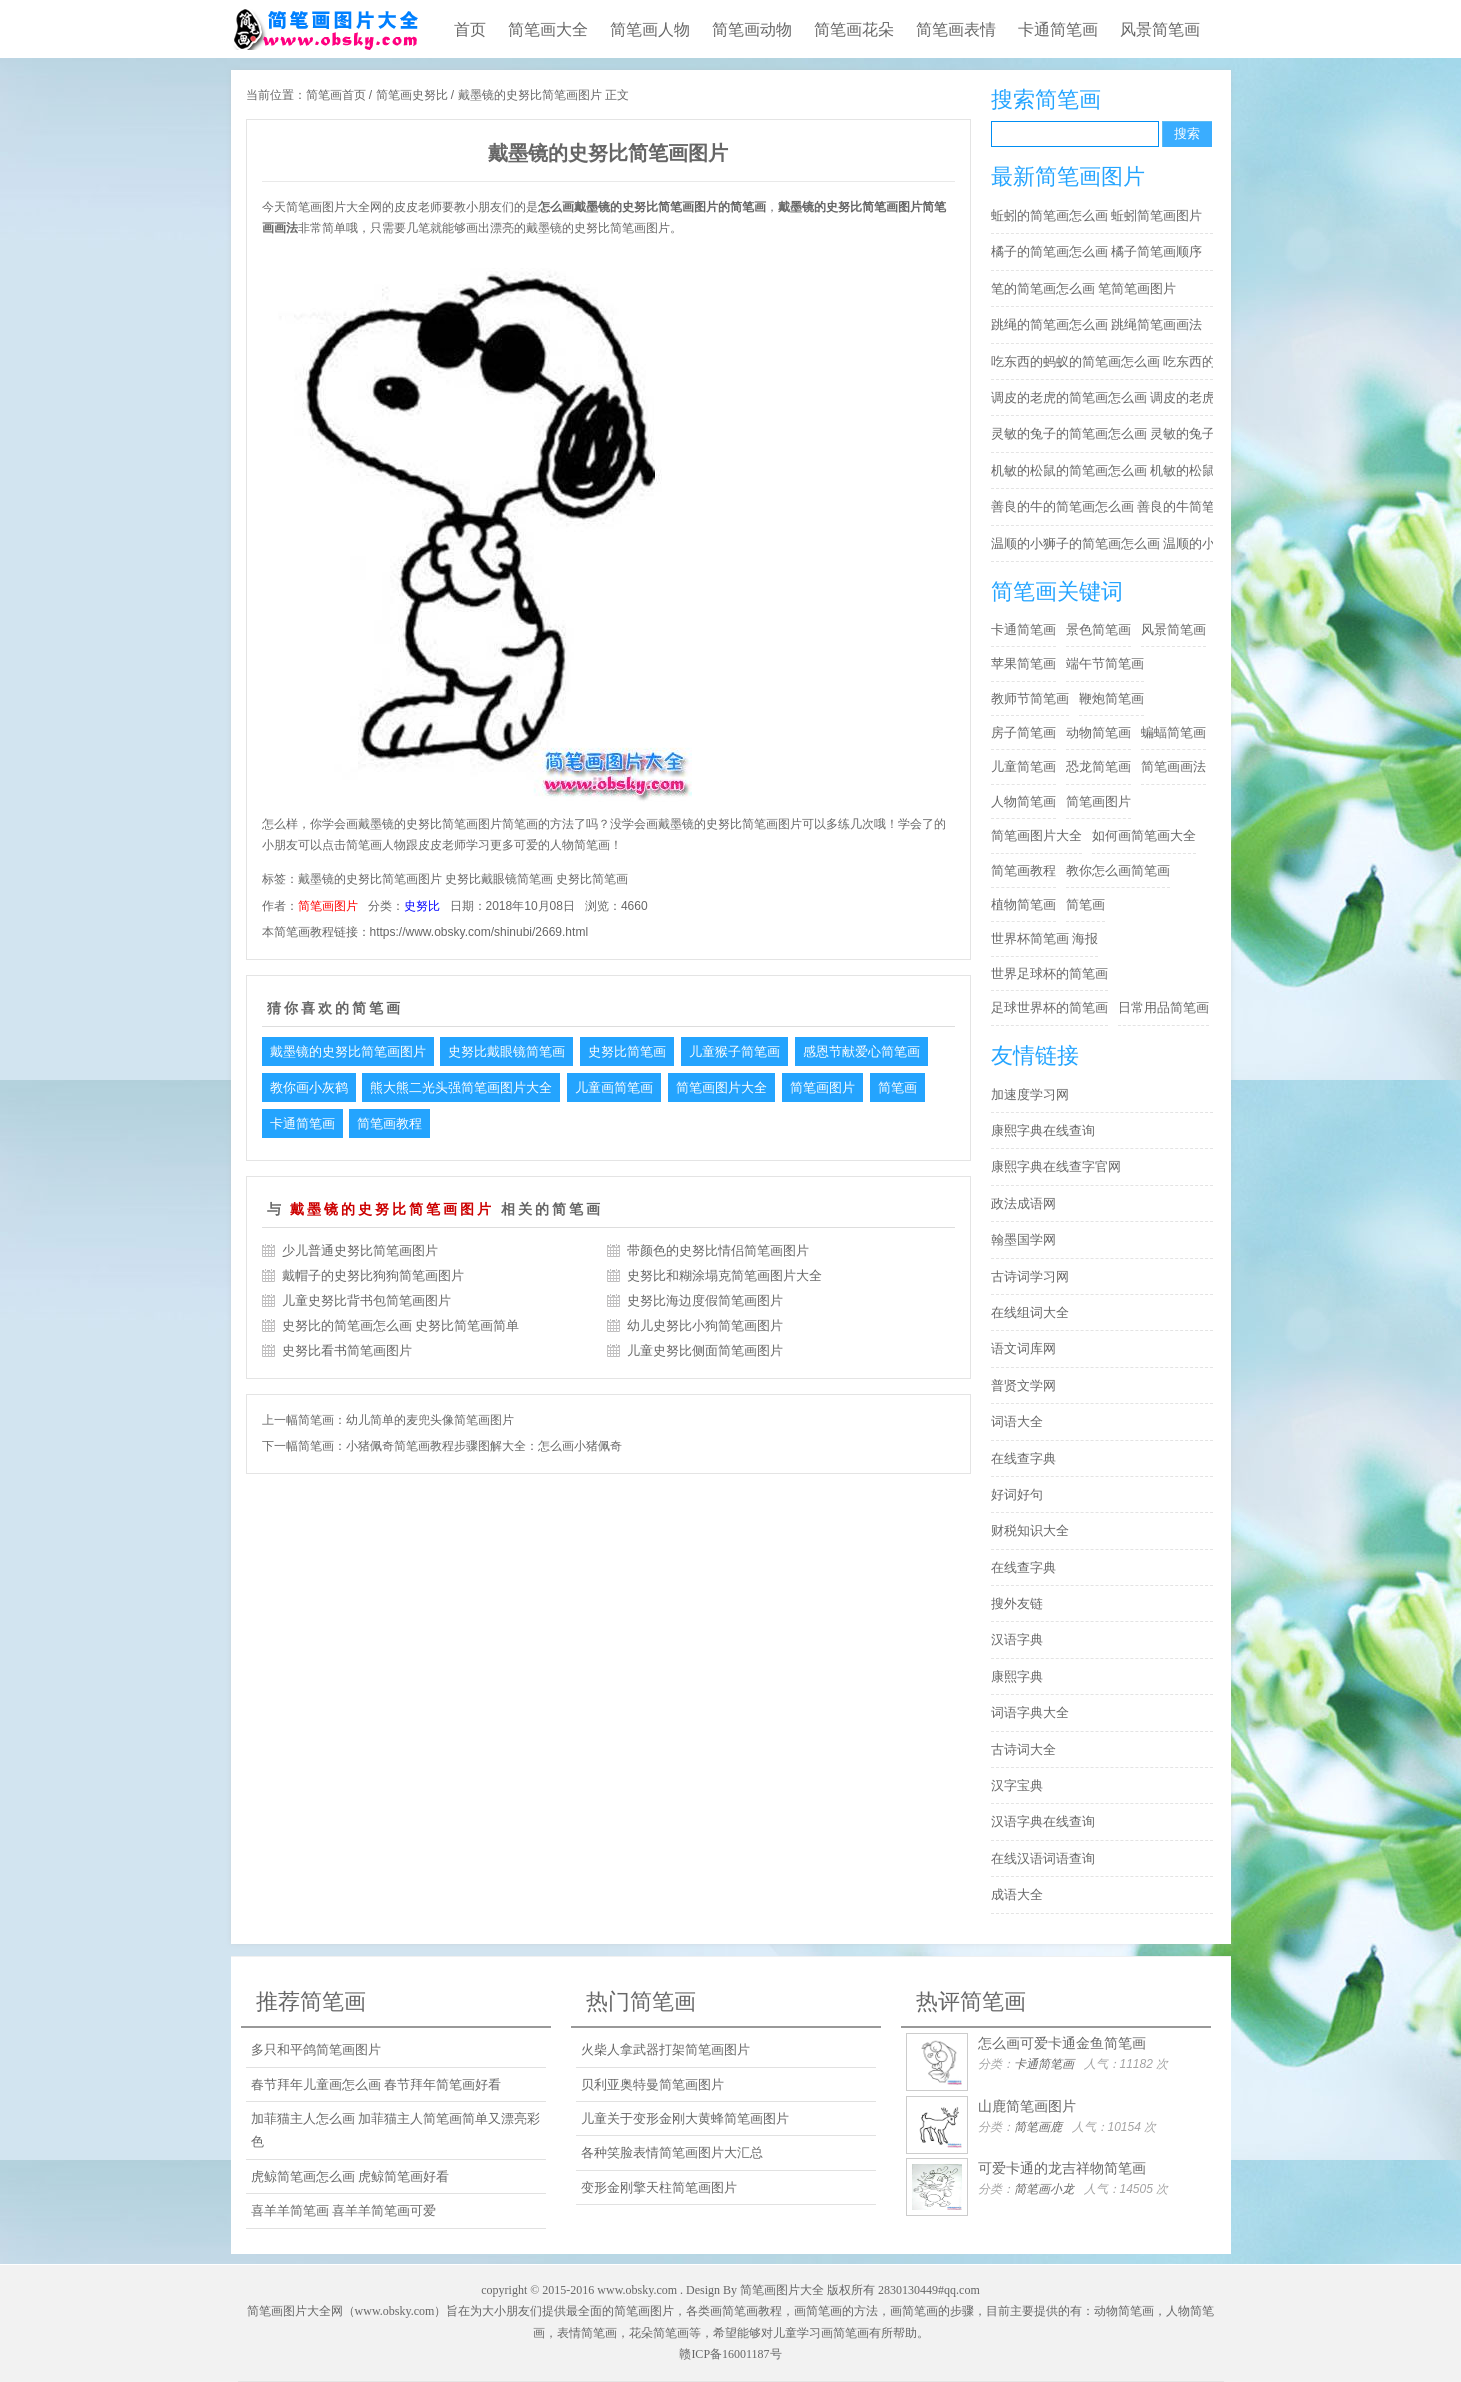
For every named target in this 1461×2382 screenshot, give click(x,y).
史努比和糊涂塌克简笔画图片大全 (724, 1275)
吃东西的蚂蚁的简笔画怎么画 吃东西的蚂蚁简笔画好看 (1107, 361)
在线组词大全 (1030, 1312)
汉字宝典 (1017, 1785)
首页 (470, 29)
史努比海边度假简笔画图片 (705, 1300)
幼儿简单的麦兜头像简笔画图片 (430, 1420)
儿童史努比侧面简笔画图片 (705, 1350)
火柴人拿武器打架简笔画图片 (665, 2049)
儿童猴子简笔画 (734, 1051)
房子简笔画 (1023, 732)
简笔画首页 (336, 95)
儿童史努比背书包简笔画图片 (366, 1300)
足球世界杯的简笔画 (1049, 1007)
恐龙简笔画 (1098, 766)
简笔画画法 (1173, 766)
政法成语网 (1023, 1203)
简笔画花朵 (854, 29)
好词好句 (1017, 1494)
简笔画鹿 (1038, 2127)
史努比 (422, 906)
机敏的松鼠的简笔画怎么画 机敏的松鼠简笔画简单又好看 (1107, 470)
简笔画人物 (650, 29)
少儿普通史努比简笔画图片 (360, 1250)
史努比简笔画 (592, 879)
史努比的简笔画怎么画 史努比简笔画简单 (401, 1325)
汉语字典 (1017, 1639)
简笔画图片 (328, 906)
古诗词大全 (1023, 1749)
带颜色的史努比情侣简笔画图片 (718, 1250)
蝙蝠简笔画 (1173, 732)
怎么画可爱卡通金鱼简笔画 (1062, 2043)
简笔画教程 (389, 1123)
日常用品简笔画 (1163, 1007)
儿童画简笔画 (614, 1087)
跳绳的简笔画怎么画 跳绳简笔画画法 (1097, 324)
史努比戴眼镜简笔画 (499, 879)
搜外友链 (1017, 1603)
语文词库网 (1023, 1348)
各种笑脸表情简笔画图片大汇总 (672, 2152)
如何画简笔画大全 (1144, 835)
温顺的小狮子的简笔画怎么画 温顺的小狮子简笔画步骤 (1107, 543)
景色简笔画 (1098, 629)
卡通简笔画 (1058, 29)
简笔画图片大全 (721, 1087)
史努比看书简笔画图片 (347, 1350)
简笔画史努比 (412, 95)
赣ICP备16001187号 (730, 2354)
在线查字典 (1023, 1458)
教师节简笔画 (1030, 698)
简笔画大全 (548, 29)
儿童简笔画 (1023, 766)
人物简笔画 (1023, 801)
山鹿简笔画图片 (1027, 2106)
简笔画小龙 (1044, 2189)
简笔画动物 (752, 29)
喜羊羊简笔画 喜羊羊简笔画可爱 (344, 2210)
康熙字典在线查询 (1043, 1130)
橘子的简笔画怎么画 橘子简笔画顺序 (1097, 251)
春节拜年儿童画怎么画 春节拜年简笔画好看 (376, 2084)
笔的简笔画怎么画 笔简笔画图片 (1084, 288)
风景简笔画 (1160, 29)
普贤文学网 (1023, 1385)
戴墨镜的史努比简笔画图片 (370, 879)
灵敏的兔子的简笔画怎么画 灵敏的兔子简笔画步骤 (1107, 433)
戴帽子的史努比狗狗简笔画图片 (373, 1275)
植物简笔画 (1023, 904)
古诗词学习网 (1030, 1276)
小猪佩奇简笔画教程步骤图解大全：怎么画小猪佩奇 (484, 1446)
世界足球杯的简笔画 (1049, 973)
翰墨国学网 (1023, 1239)
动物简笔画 (1098, 732)
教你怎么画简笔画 (1118, 870)
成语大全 (1017, 1894)
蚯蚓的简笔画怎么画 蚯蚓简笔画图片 (1097, 215)
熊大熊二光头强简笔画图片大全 (461, 1087)
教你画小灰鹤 (309, 1087)
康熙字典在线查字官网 (1056, 1166)
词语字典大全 (1030, 1712)
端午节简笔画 (1105, 663)
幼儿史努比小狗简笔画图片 (705, 1325)
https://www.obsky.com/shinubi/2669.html (479, 932)
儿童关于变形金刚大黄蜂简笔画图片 (685, 2118)
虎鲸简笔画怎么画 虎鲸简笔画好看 (350, 2176)
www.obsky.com (637, 2290)
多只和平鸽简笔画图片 (316, 2049)
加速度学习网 (1030, 1094)
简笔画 (897, 1087)
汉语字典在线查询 (1043, 1821)
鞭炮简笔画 (1111, 698)
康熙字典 (1017, 1676)
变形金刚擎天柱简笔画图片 (659, 2187)
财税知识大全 (1030, 1530)
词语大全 (1017, 1421)
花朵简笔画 (659, 2333)
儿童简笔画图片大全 (325, 29)
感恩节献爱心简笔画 (861, 1051)
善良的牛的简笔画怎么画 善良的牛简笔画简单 (1107, 506)
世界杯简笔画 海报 (1045, 938)
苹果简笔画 (1023, 663)
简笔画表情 (956, 29)
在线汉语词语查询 (1043, 1858)
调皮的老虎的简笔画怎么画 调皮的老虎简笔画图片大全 (1107, 397)
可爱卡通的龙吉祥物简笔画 (1062, 2168)
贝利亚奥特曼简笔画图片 (652, 2084)
